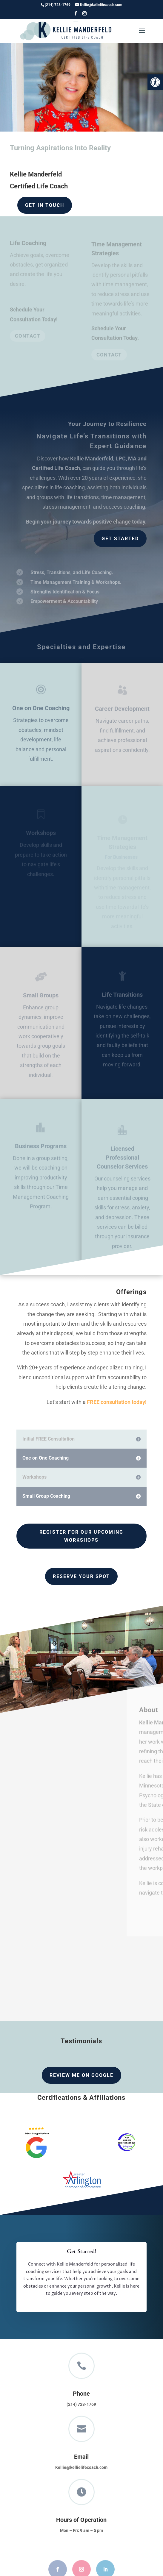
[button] (155, 82)
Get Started (120, 538)
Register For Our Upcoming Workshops (81, 1536)
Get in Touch (44, 205)
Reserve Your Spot (81, 1576)
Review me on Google (81, 2075)
